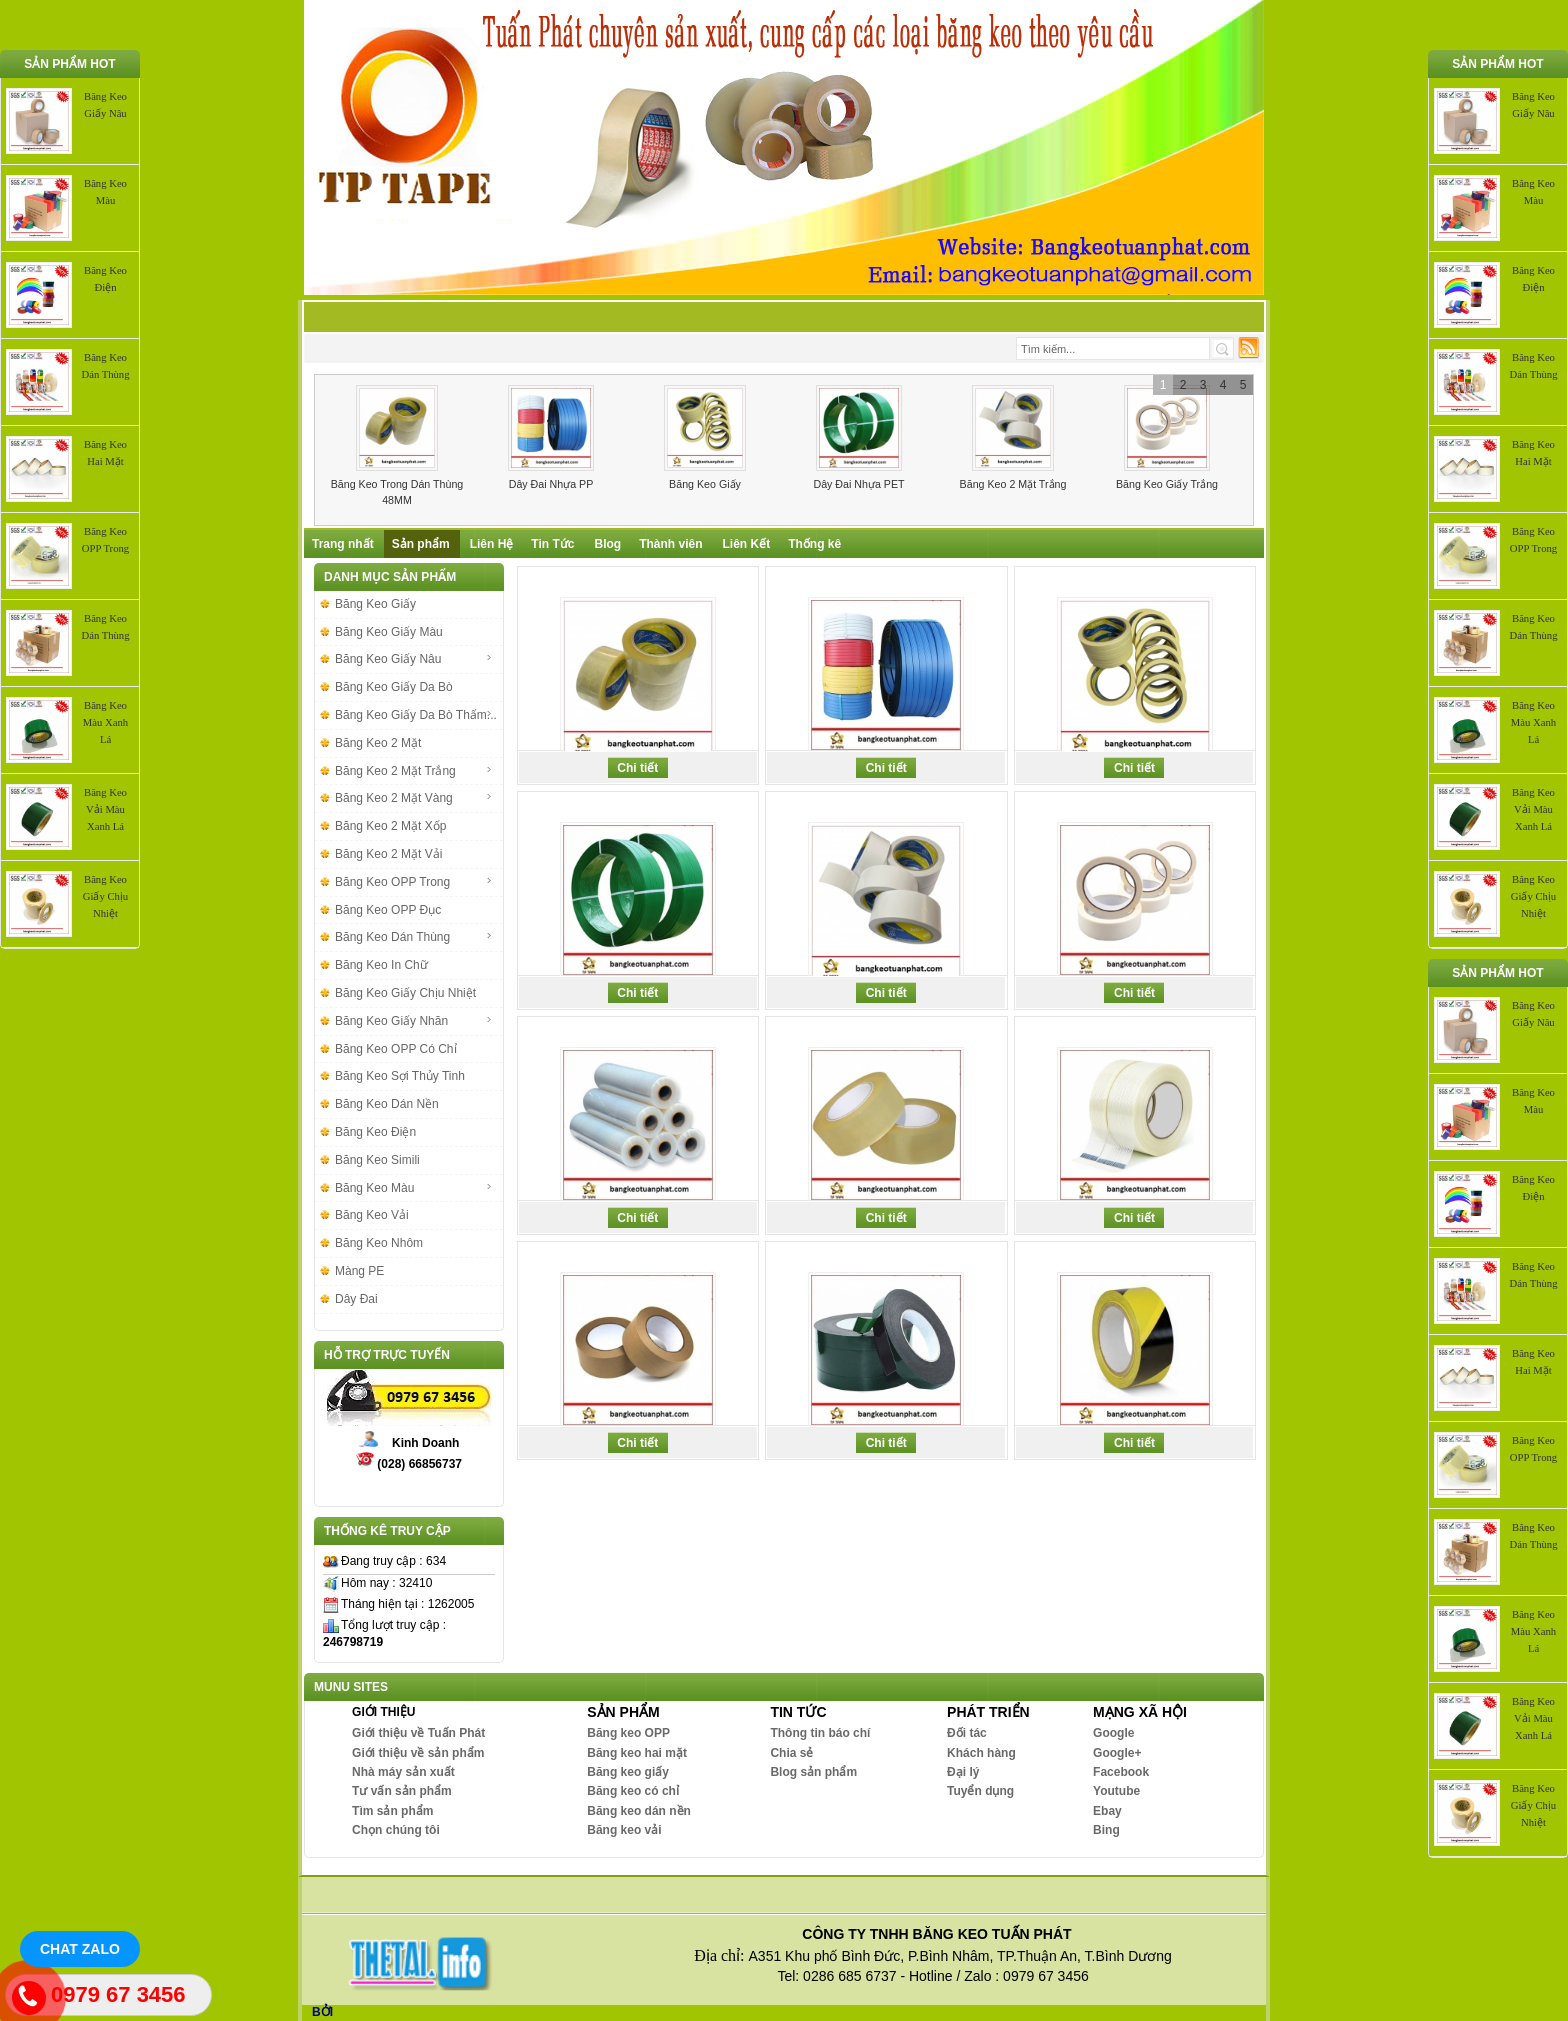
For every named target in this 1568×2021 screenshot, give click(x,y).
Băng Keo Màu (414, 1188)
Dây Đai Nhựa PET (858, 484)
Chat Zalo (80, 1949)
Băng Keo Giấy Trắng (1167, 484)
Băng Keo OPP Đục (388, 910)
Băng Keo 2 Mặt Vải (388, 854)
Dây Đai (356, 1299)
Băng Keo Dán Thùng (414, 937)
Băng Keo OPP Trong (414, 882)
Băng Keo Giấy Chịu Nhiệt (105, 896)
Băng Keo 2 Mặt (378, 743)
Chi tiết (637, 768)
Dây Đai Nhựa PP (551, 484)
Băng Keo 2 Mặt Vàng (414, 798)
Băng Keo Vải (372, 1215)
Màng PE (359, 1271)
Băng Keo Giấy (705, 484)
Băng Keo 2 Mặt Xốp (390, 826)
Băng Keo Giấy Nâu (414, 659)
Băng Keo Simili (377, 1160)
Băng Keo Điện (375, 1132)
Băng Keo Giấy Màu (389, 632)
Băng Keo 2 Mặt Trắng (1013, 484)
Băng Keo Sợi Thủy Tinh (400, 1076)
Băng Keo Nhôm (379, 1243)
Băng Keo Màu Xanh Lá (105, 722)
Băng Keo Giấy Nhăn (414, 1021)
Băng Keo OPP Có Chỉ (396, 1049)
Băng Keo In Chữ (381, 965)
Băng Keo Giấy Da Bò (394, 687)
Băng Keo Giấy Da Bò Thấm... (416, 715)
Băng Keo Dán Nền (387, 1104)
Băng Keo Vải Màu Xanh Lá (105, 809)
